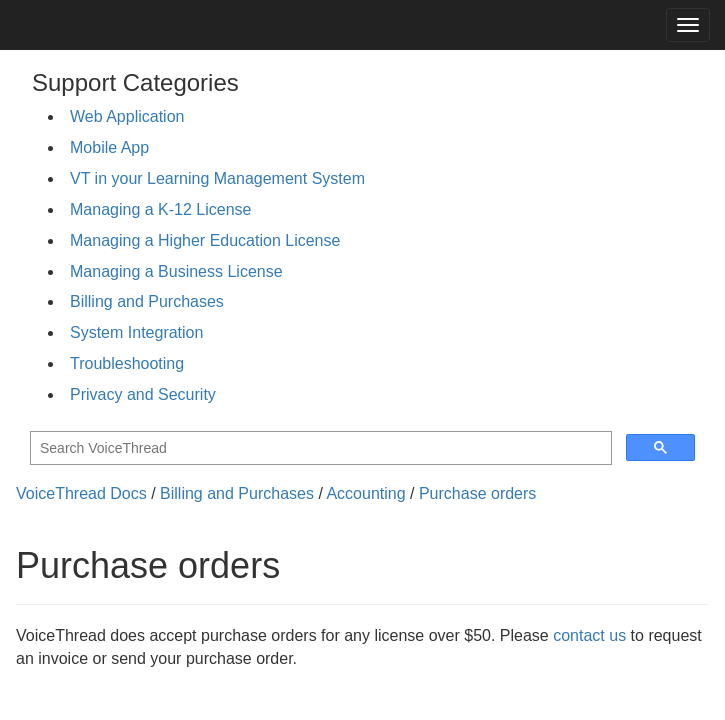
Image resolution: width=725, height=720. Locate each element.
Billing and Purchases (147, 301)
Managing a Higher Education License (205, 240)
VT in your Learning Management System (217, 178)
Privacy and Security (143, 394)
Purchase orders (477, 493)
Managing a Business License (176, 271)
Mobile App (109, 147)
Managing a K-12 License (160, 209)
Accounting (365, 493)
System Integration (136, 332)
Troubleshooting (127, 363)
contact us (589, 635)
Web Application (127, 116)
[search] (319, 448)
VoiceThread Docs (81, 493)
